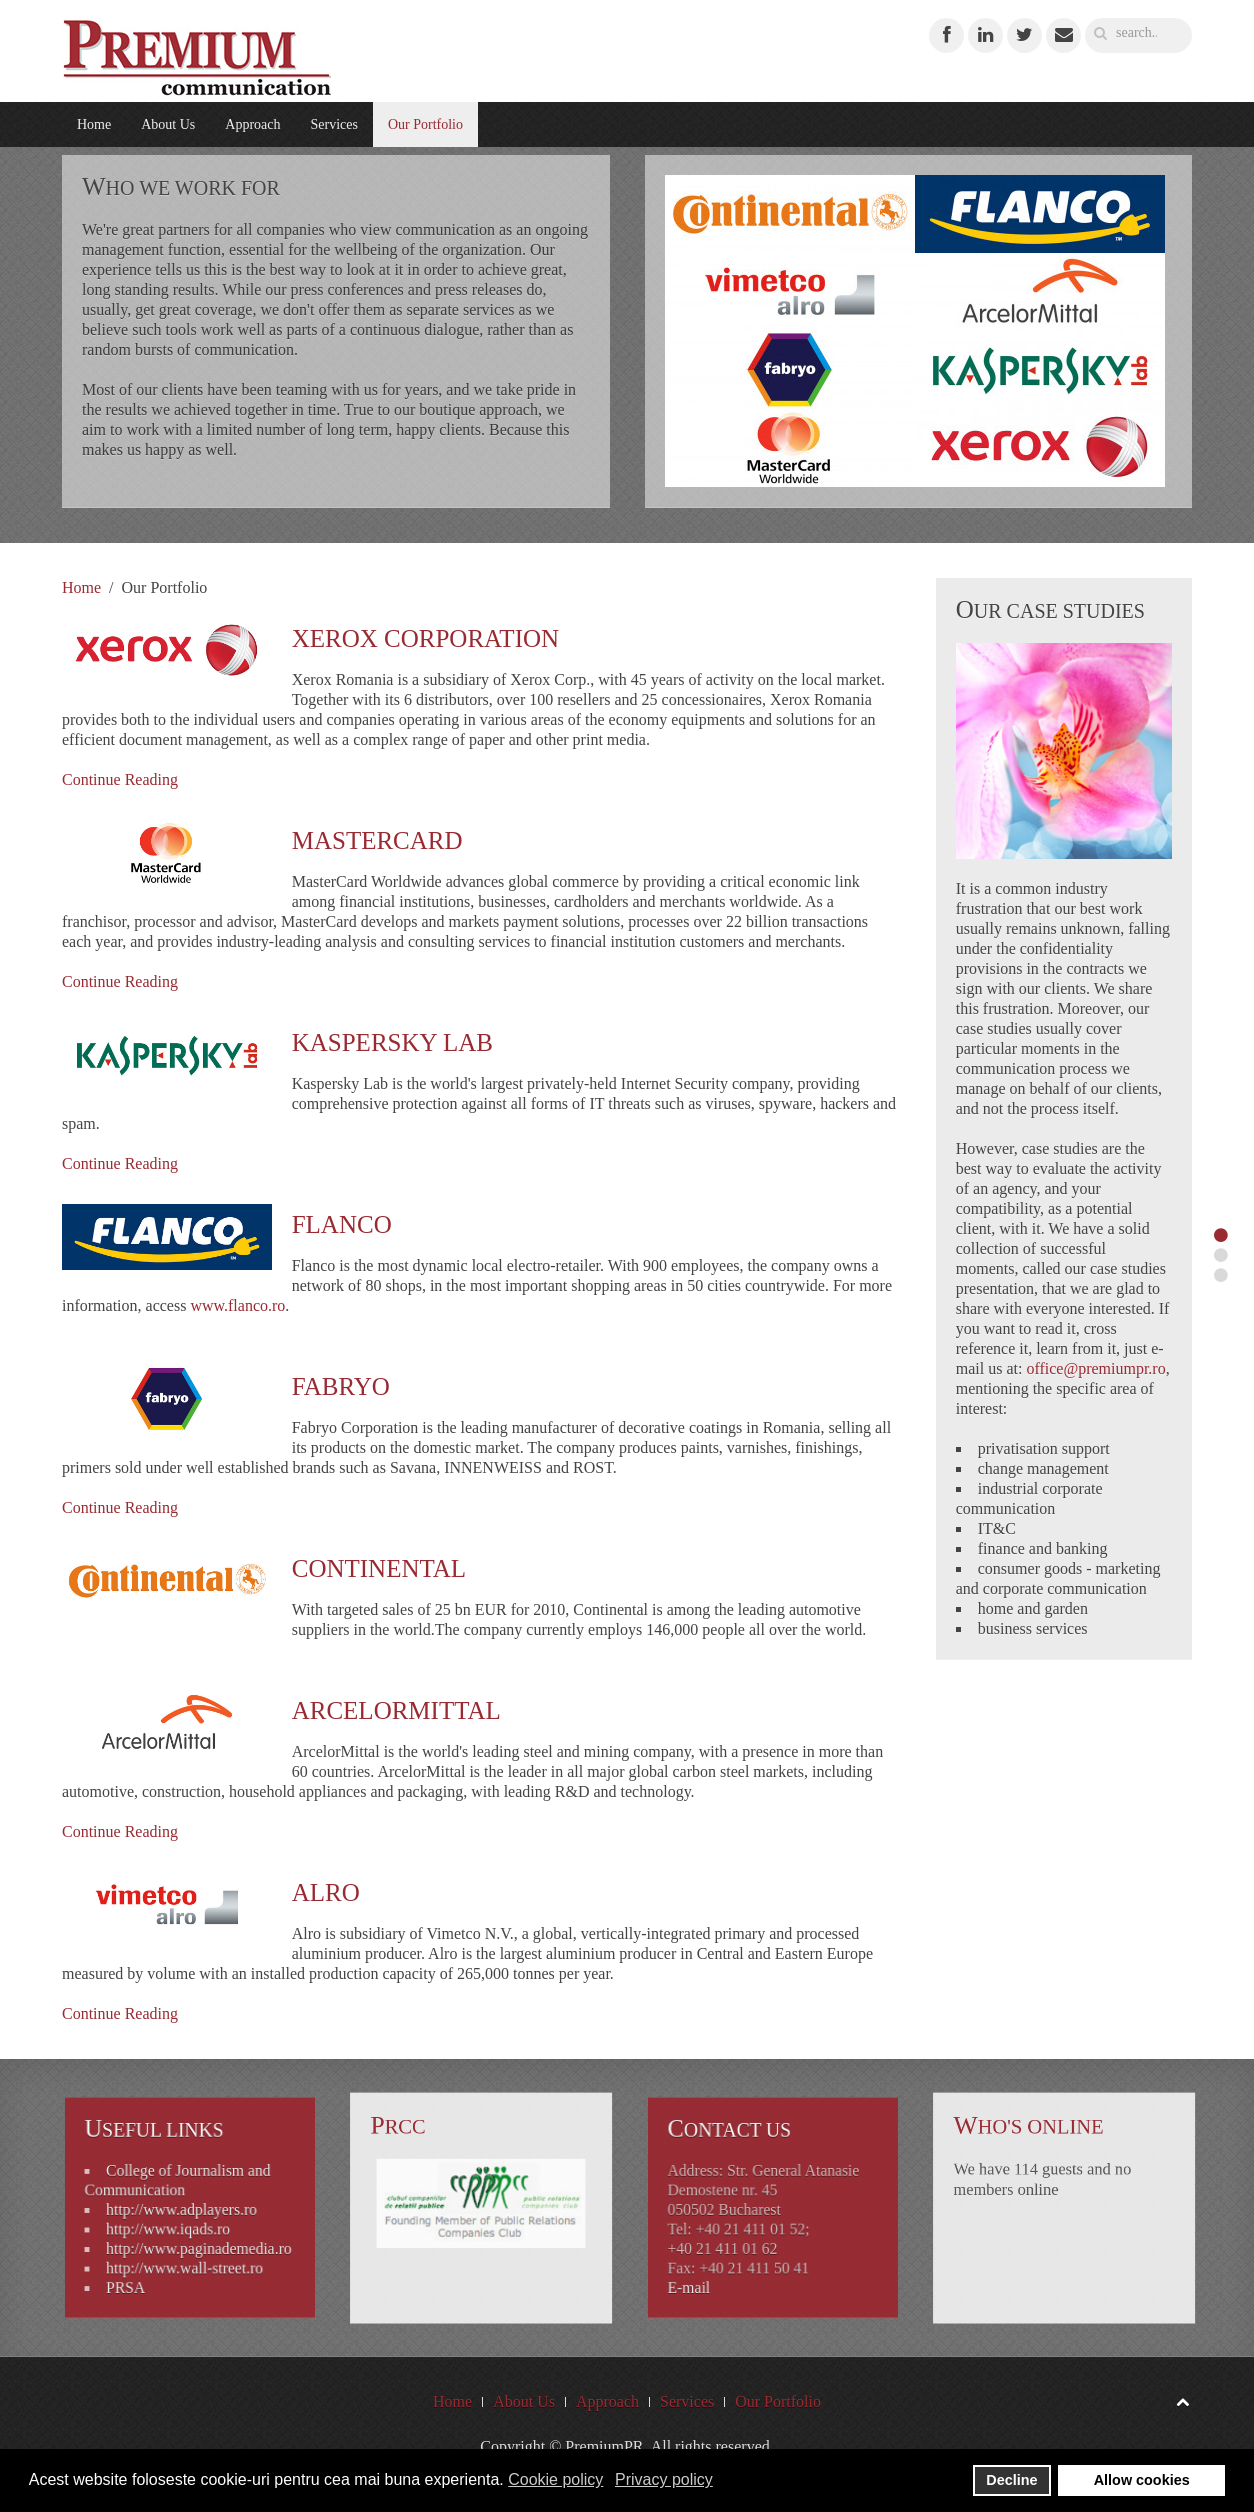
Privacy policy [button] (664, 2479)
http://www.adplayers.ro (184, 2209)
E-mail (718, 2259)
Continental (379, 1568)
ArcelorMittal (396, 1710)
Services (333, 124)
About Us (168, 124)
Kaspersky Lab (392, 1042)
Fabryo (341, 1386)
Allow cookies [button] (1142, 2480)
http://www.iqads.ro (175, 2221)
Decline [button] (1011, 2480)
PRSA (148, 2259)
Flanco (342, 1224)
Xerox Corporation (425, 638)
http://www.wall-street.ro (186, 2246)
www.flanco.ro (237, 1305)
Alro (326, 1892)
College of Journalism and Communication (182, 2190)
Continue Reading (120, 779)
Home (94, 124)
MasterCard (377, 840)
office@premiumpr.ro (1095, 1368)
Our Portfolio (425, 124)
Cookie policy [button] (555, 2479)
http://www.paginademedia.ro (195, 2234)
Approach (252, 124)
